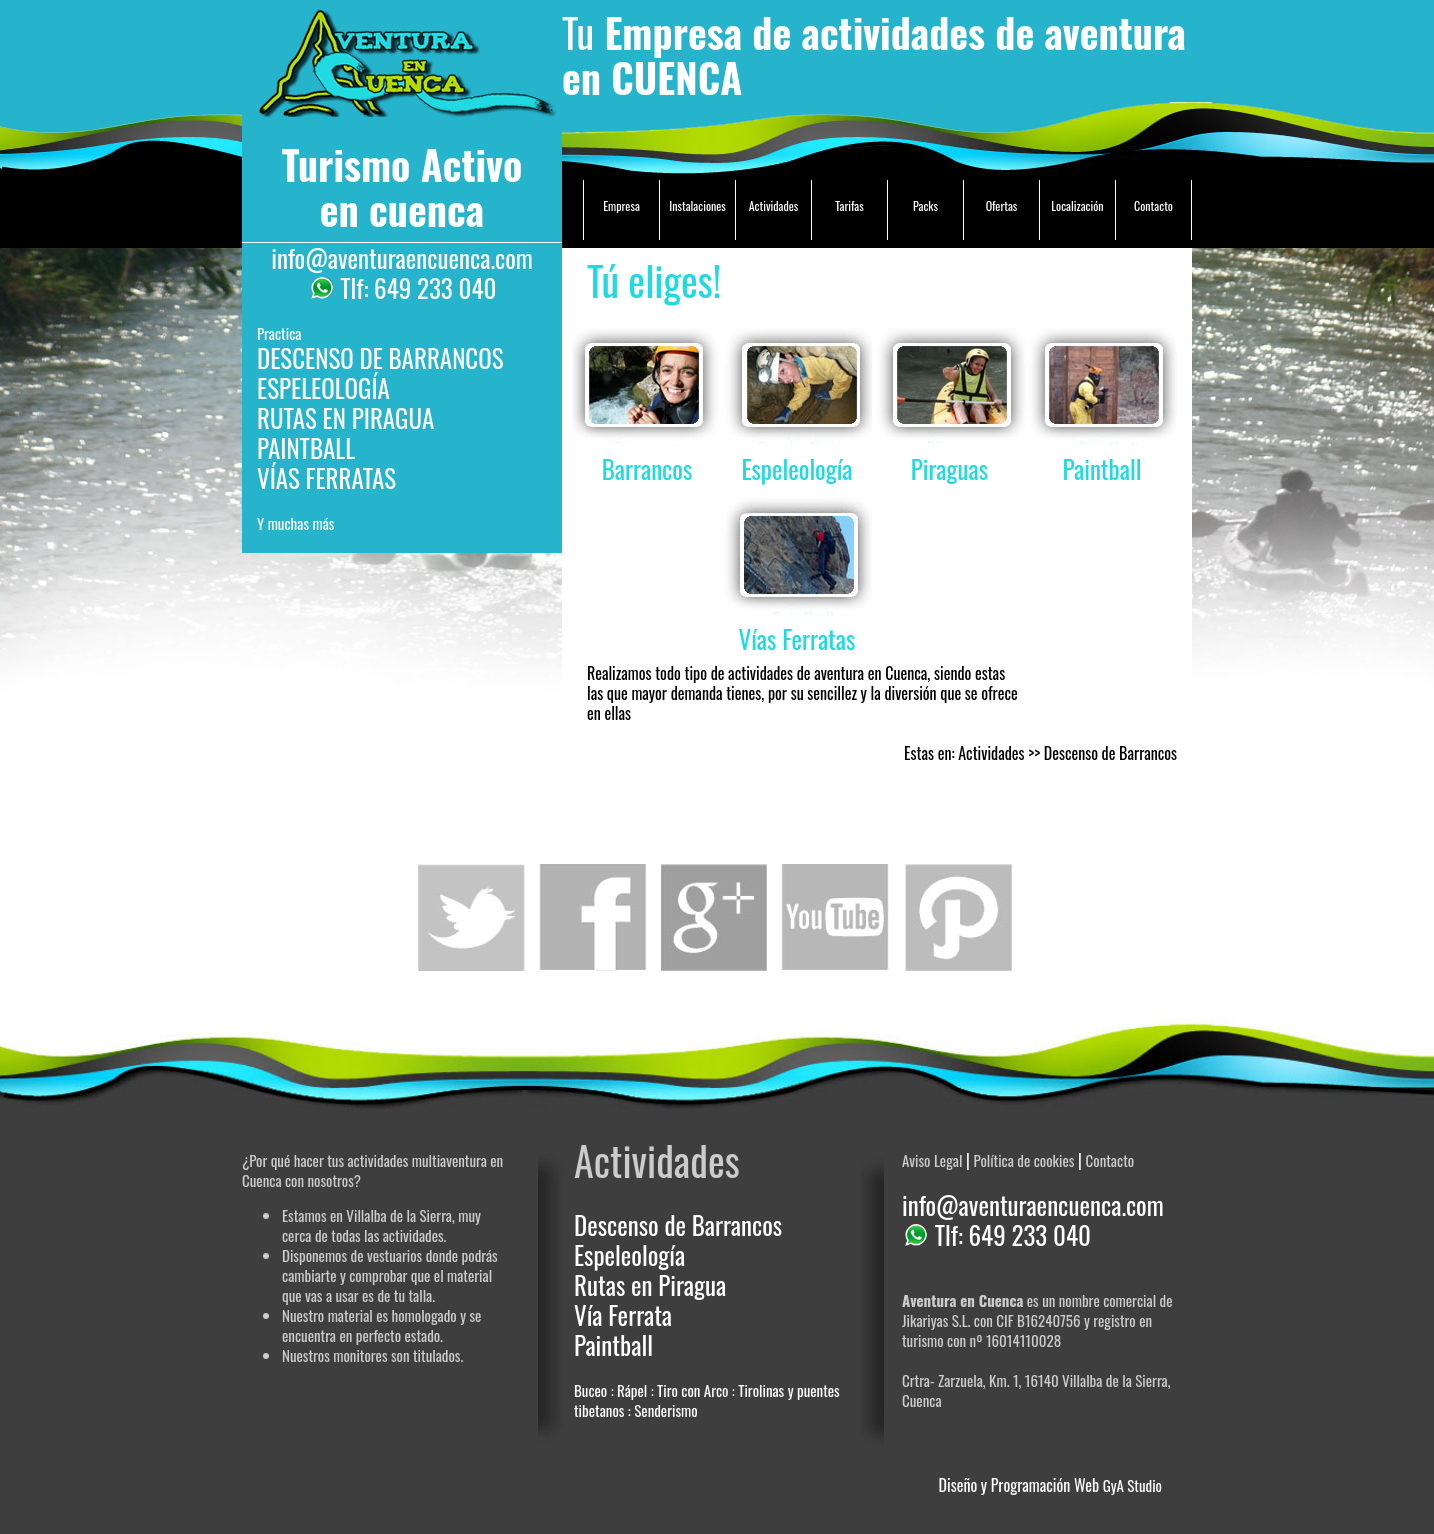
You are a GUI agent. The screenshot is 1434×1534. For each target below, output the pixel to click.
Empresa (621, 205)
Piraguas (949, 468)
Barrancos (647, 468)
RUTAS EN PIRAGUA (345, 417)
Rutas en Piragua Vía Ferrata (650, 1299)
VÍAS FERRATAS (326, 477)
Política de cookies (1023, 1160)
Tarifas (849, 205)
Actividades (774, 205)
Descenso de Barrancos (678, 1224)
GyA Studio (1132, 1485)
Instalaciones (697, 205)
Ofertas (1002, 205)
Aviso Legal (932, 1160)
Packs (925, 205)
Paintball (1102, 468)
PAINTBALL (306, 447)
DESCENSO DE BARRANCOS (380, 357)
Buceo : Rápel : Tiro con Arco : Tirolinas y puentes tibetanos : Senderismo (707, 1400)
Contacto (1153, 205)
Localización (1077, 205)
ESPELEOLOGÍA (323, 387)
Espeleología (796, 468)
